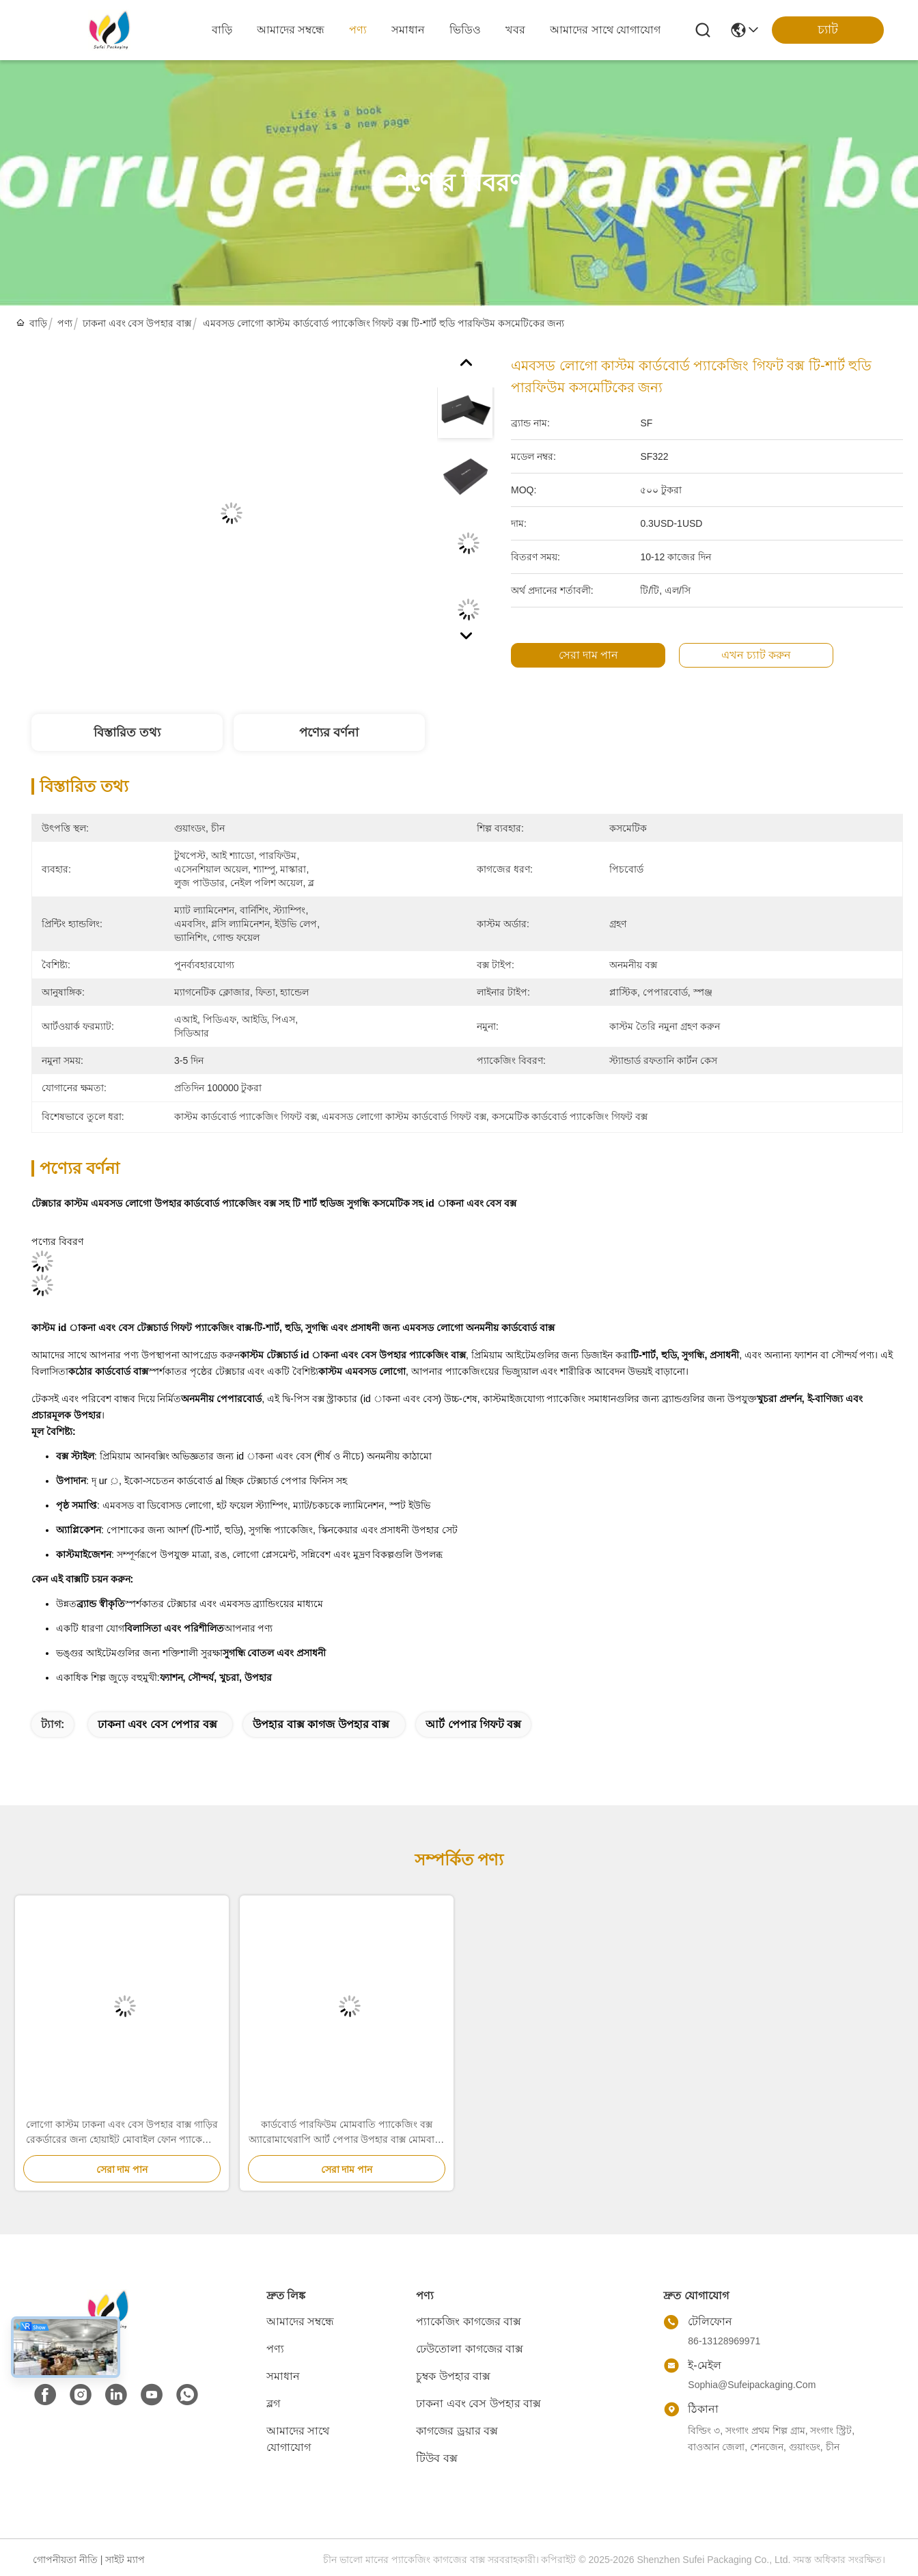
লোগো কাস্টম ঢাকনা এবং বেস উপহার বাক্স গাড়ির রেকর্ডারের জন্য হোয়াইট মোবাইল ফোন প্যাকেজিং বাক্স (121, 2133)
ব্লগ (273, 2403)
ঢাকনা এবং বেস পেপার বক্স (157, 1724)
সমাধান (408, 30)
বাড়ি (222, 30)
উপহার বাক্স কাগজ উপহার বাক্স (321, 1724)
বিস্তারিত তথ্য (127, 732)
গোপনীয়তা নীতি (65, 2559)
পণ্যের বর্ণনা (329, 732)
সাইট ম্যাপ (125, 2559)
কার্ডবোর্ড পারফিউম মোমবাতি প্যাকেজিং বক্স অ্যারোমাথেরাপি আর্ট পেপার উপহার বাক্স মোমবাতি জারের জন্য (347, 2133)
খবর (515, 30)
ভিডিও (465, 30)
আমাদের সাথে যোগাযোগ (605, 30)
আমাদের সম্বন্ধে (290, 30)
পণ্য (358, 30)
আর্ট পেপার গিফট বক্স (473, 1724)
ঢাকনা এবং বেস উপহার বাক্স (137, 323)
